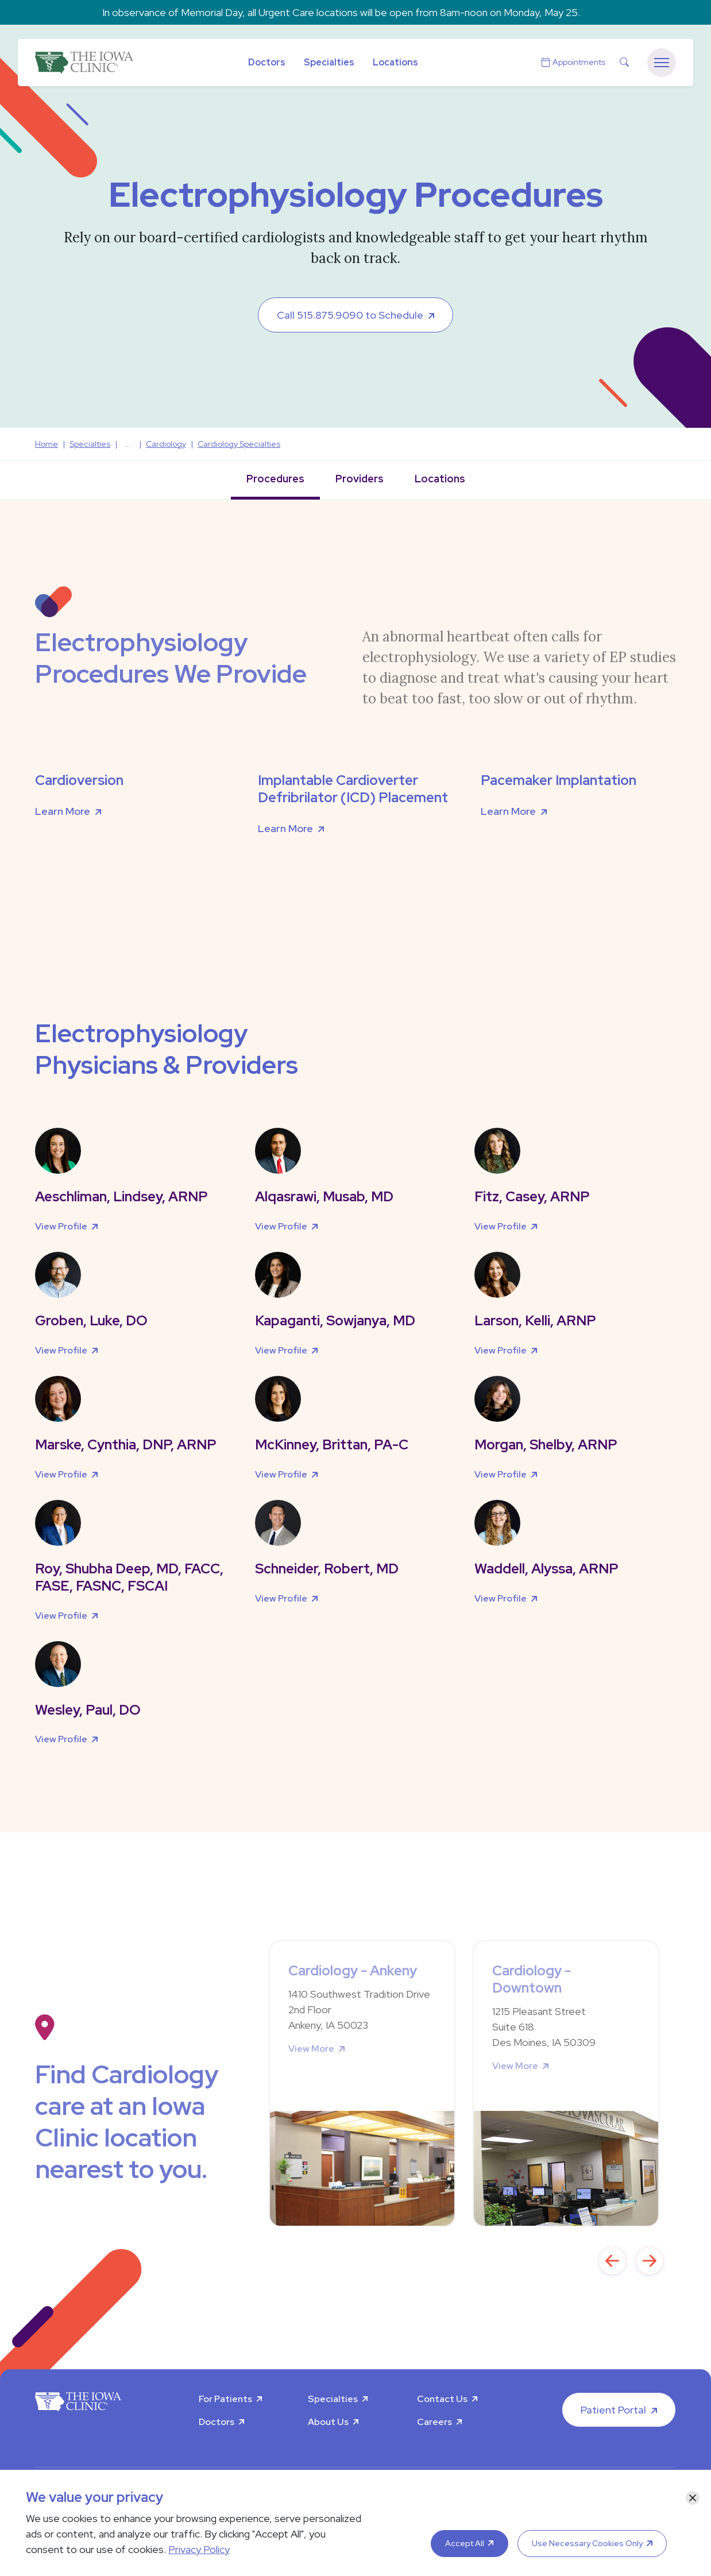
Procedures (275, 478)
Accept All (464, 2543)
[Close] (692, 2498)
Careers (434, 2422)
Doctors (266, 62)
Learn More (62, 811)
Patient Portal (613, 2409)
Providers (359, 478)
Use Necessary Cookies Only (587, 2543)
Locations (395, 62)
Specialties (329, 62)
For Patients (225, 2399)
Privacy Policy (199, 2549)
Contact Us (442, 2399)
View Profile (61, 1226)
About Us (328, 2422)
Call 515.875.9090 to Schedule (350, 315)
